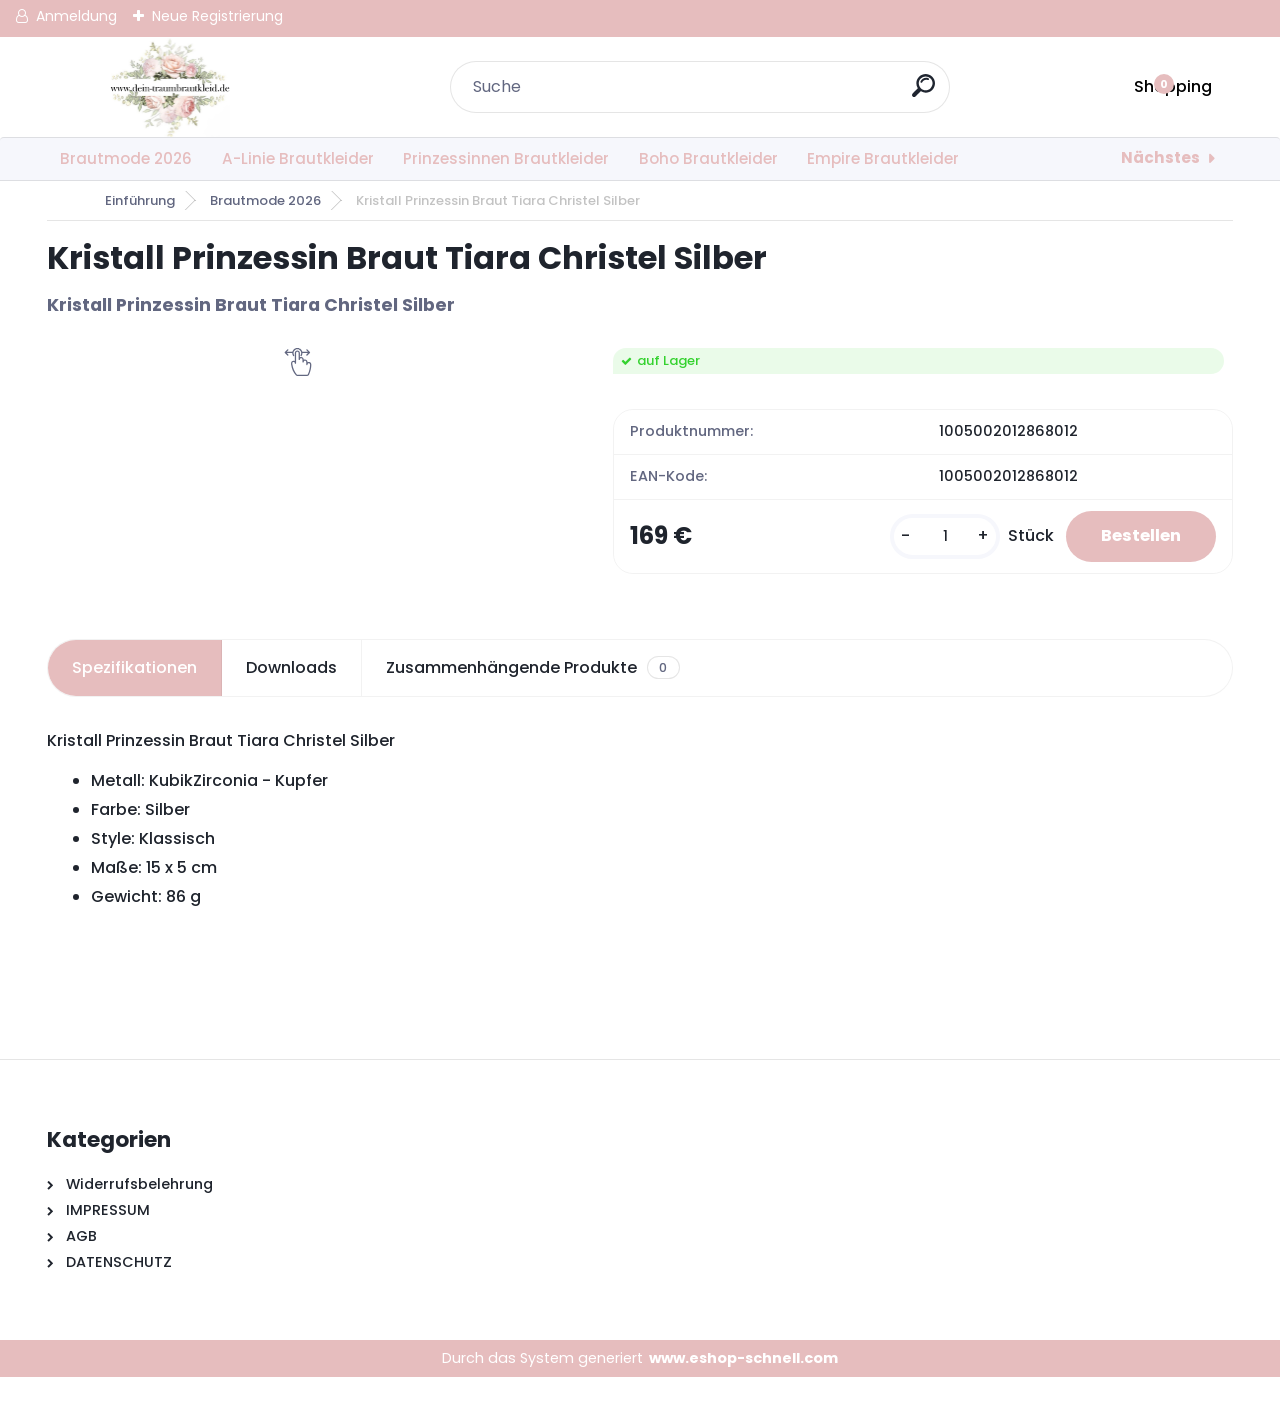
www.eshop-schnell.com (743, 1382)
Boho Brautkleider (708, 158)
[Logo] (169, 87)
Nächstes (1160, 157)
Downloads (291, 691)
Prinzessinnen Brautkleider (506, 158)
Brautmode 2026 (126, 158)
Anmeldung (76, 16)
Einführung (140, 200)
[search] (926, 93)
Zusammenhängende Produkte (532, 692)
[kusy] (932, 548)
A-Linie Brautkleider (298, 158)
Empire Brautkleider (883, 158)
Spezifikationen (134, 691)
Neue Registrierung (217, 16)
